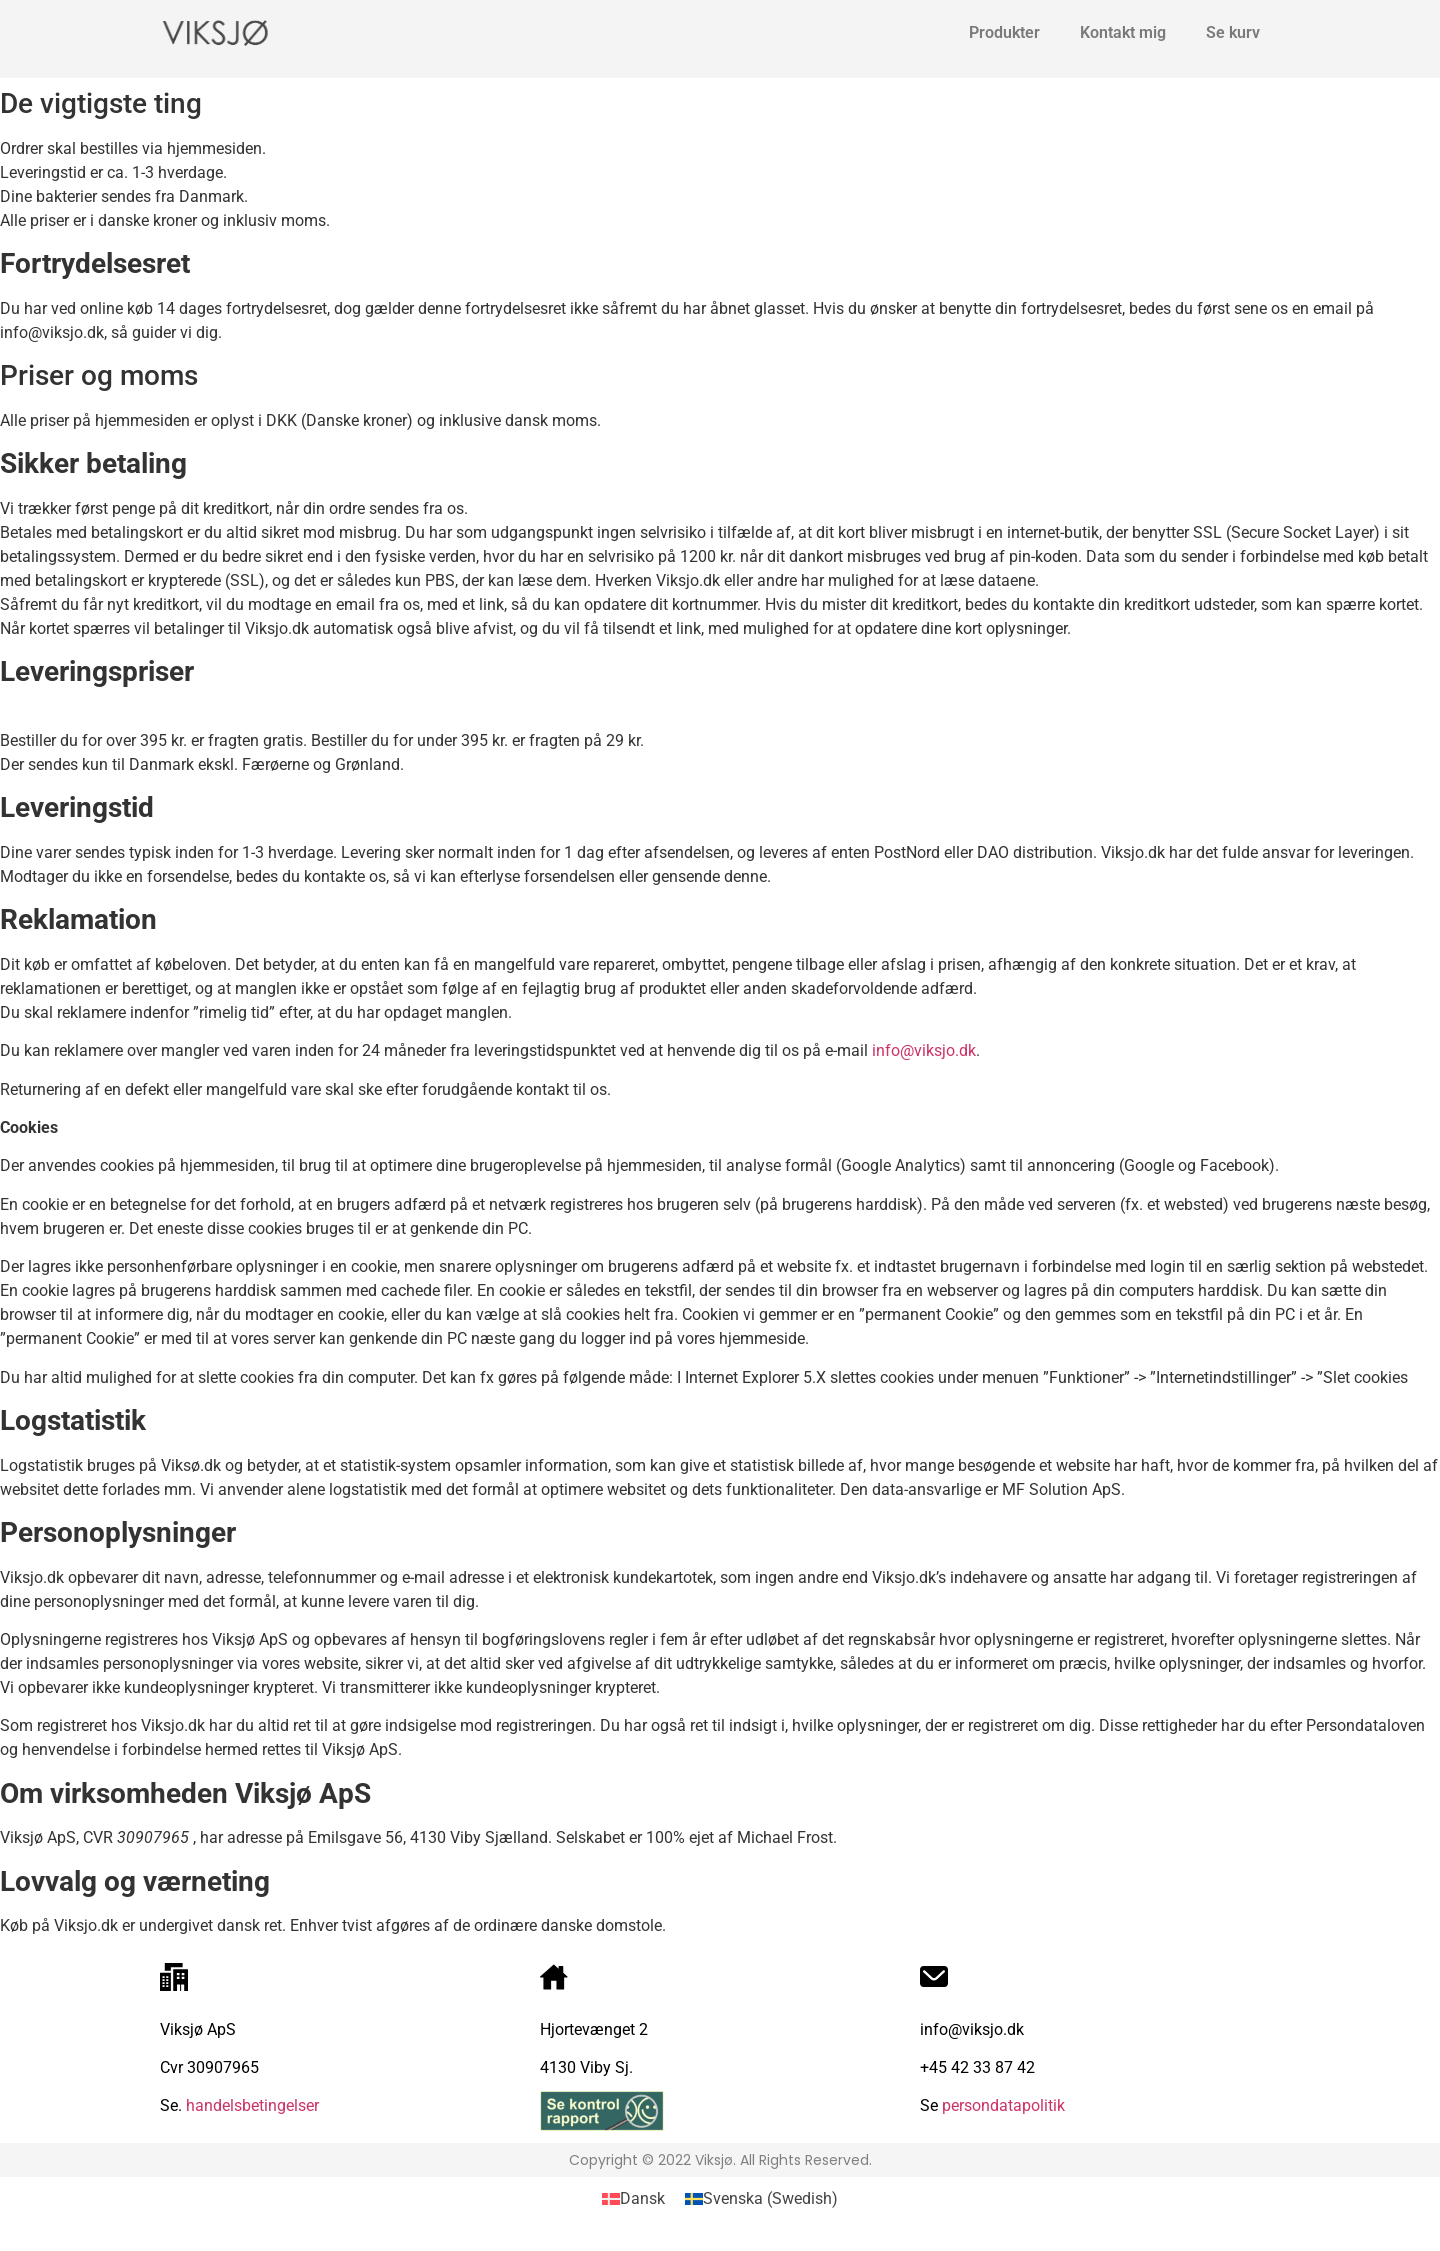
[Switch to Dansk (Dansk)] (633, 2199)
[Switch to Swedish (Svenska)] (761, 2199)
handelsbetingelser (250, 2105)
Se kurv (1233, 32)
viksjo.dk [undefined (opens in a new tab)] (945, 1050)
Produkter (1004, 32)
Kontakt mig (1123, 32)
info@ (893, 1050)
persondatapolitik (1003, 2105)
